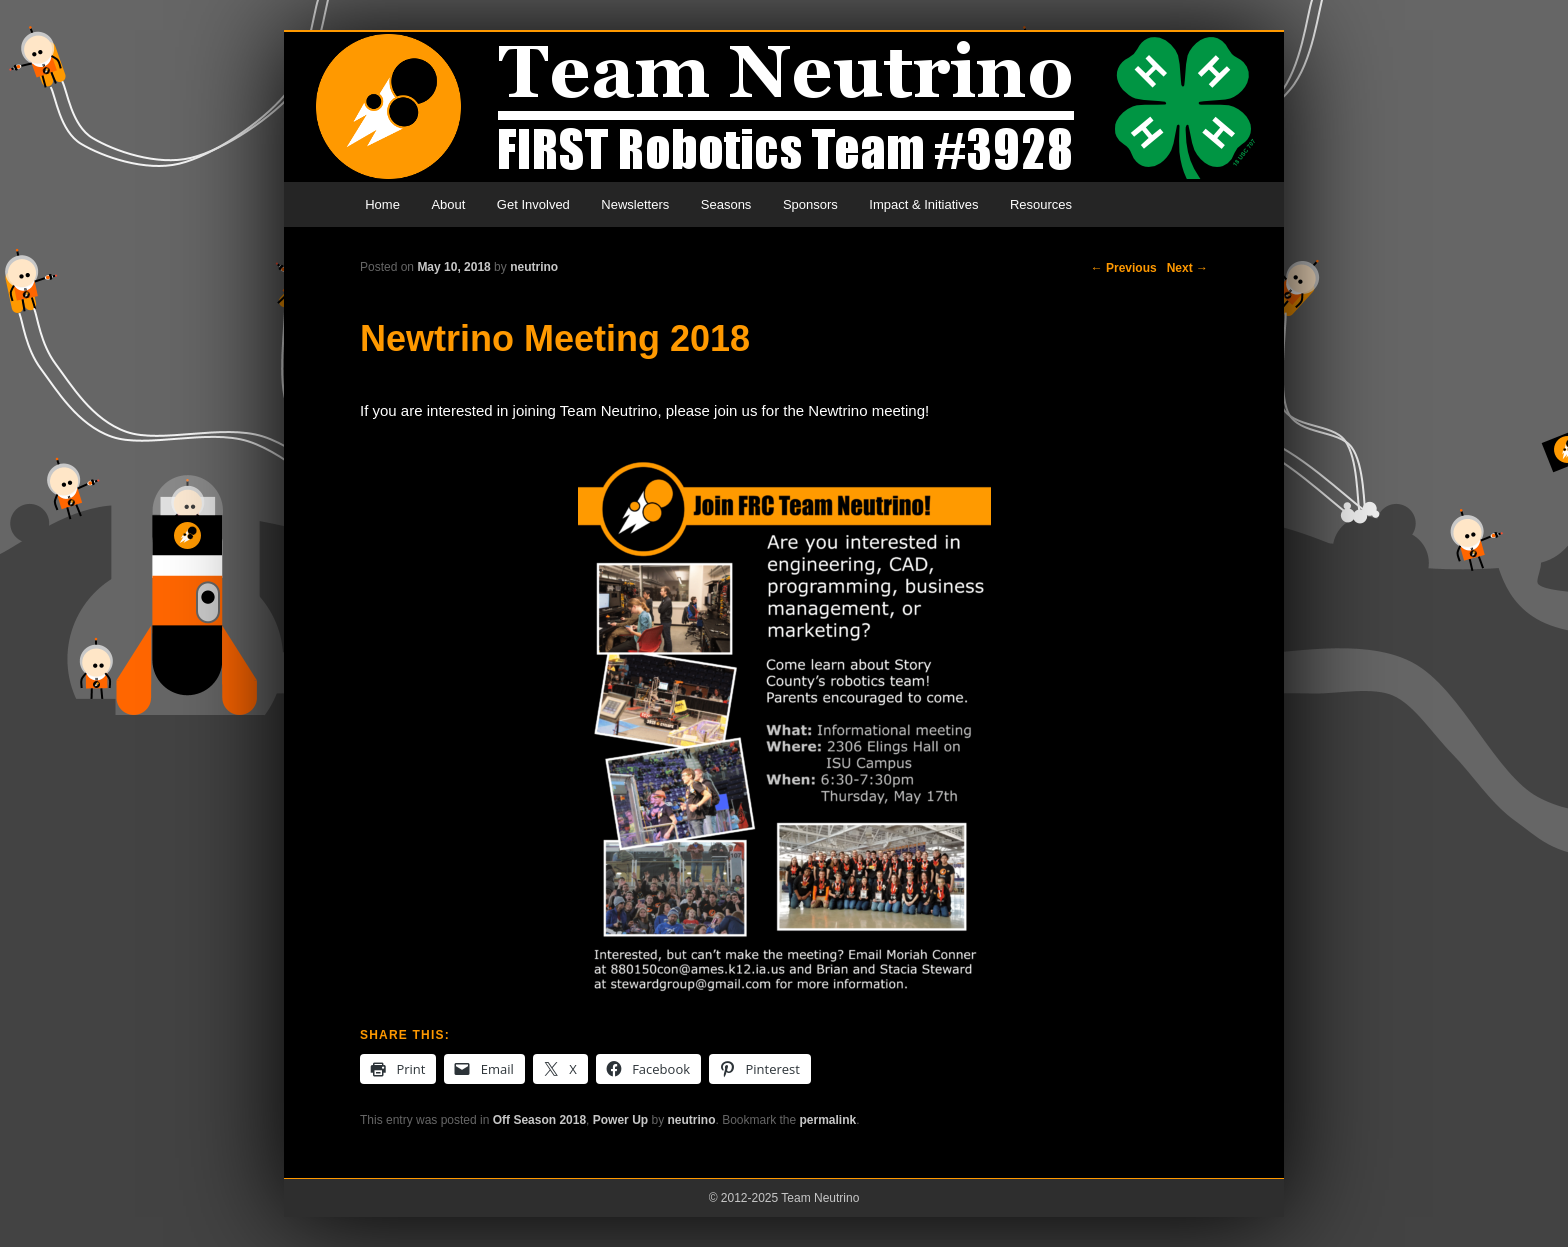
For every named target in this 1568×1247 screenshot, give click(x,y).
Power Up (620, 1120)
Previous (1124, 268)
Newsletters (635, 204)
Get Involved (533, 204)
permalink (828, 1120)
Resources (1041, 204)
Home (382, 204)
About (448, 204)
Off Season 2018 (539, 1120)
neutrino (534, 267)
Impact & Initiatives (923, 204)
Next (1187, 268)
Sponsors (810, 204)
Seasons (726, 204)
